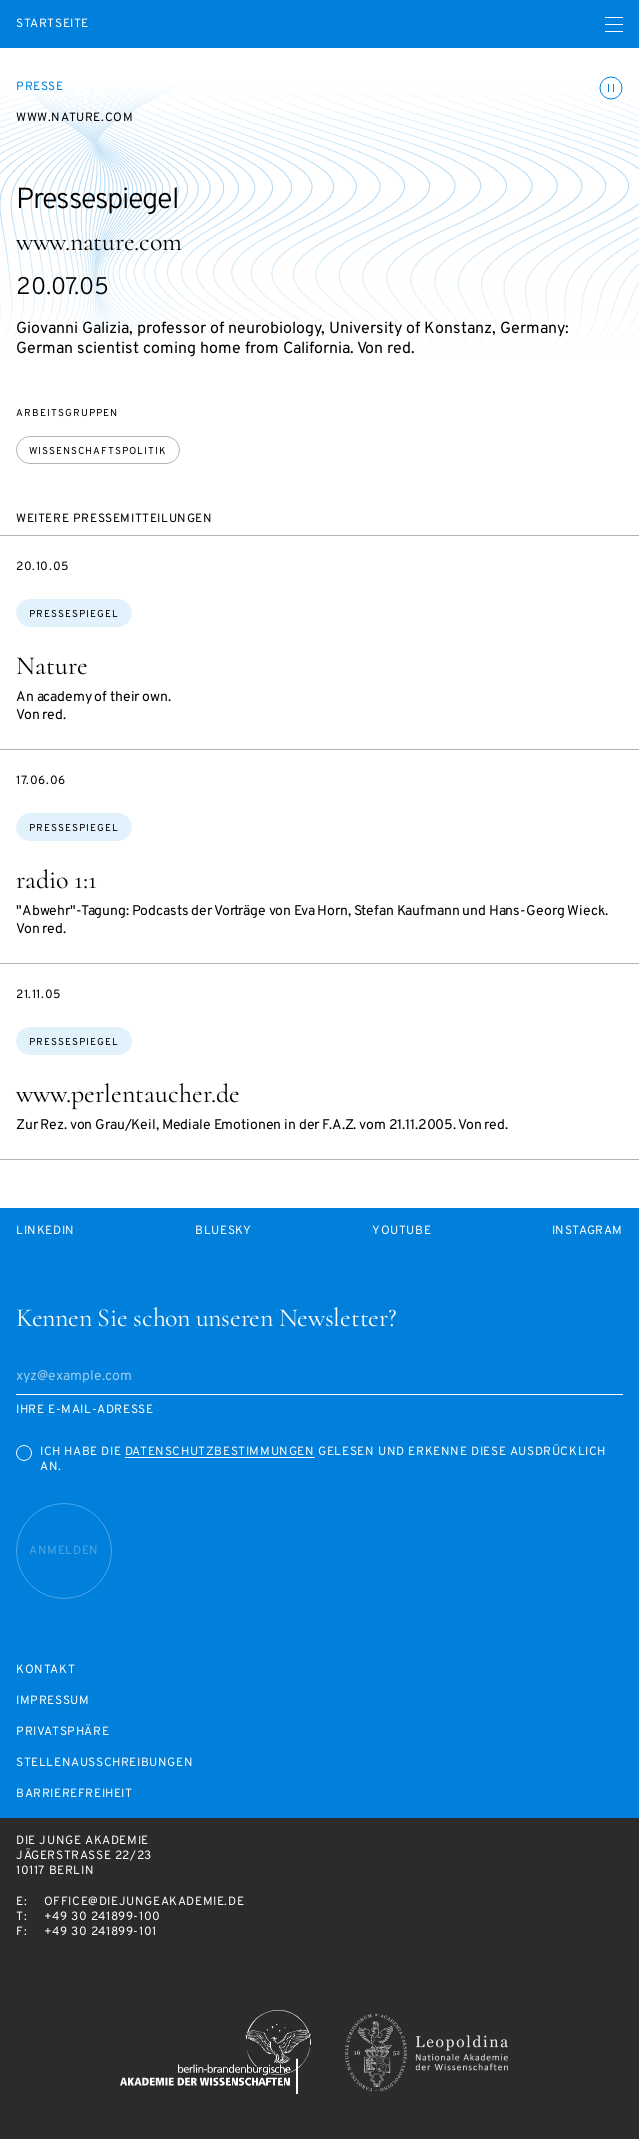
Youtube (401, 1231)
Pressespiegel (74, 614)
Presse (40, 87)
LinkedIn (45, 1231)
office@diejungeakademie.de (144, 1902)
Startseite (52, 24)
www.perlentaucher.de (128, 1093)
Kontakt (45, 1670)
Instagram (587, 1231)
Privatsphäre (62, 1732)
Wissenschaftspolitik (98, 451)
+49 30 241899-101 (100, 1932)
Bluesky (223, 1231)
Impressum (52, 1701)
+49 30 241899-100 (102, 1917)
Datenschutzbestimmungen (220, 1452)
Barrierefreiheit (74, 1794)
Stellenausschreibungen (104, 1763)
